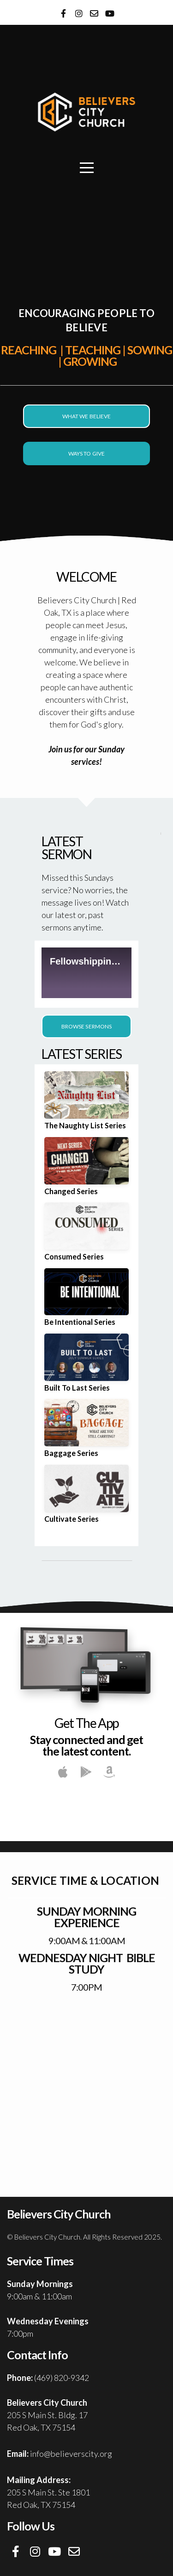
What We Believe (86, 416)
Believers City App (86, 1813)
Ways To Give (86, 453)
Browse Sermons (86, 1026)
